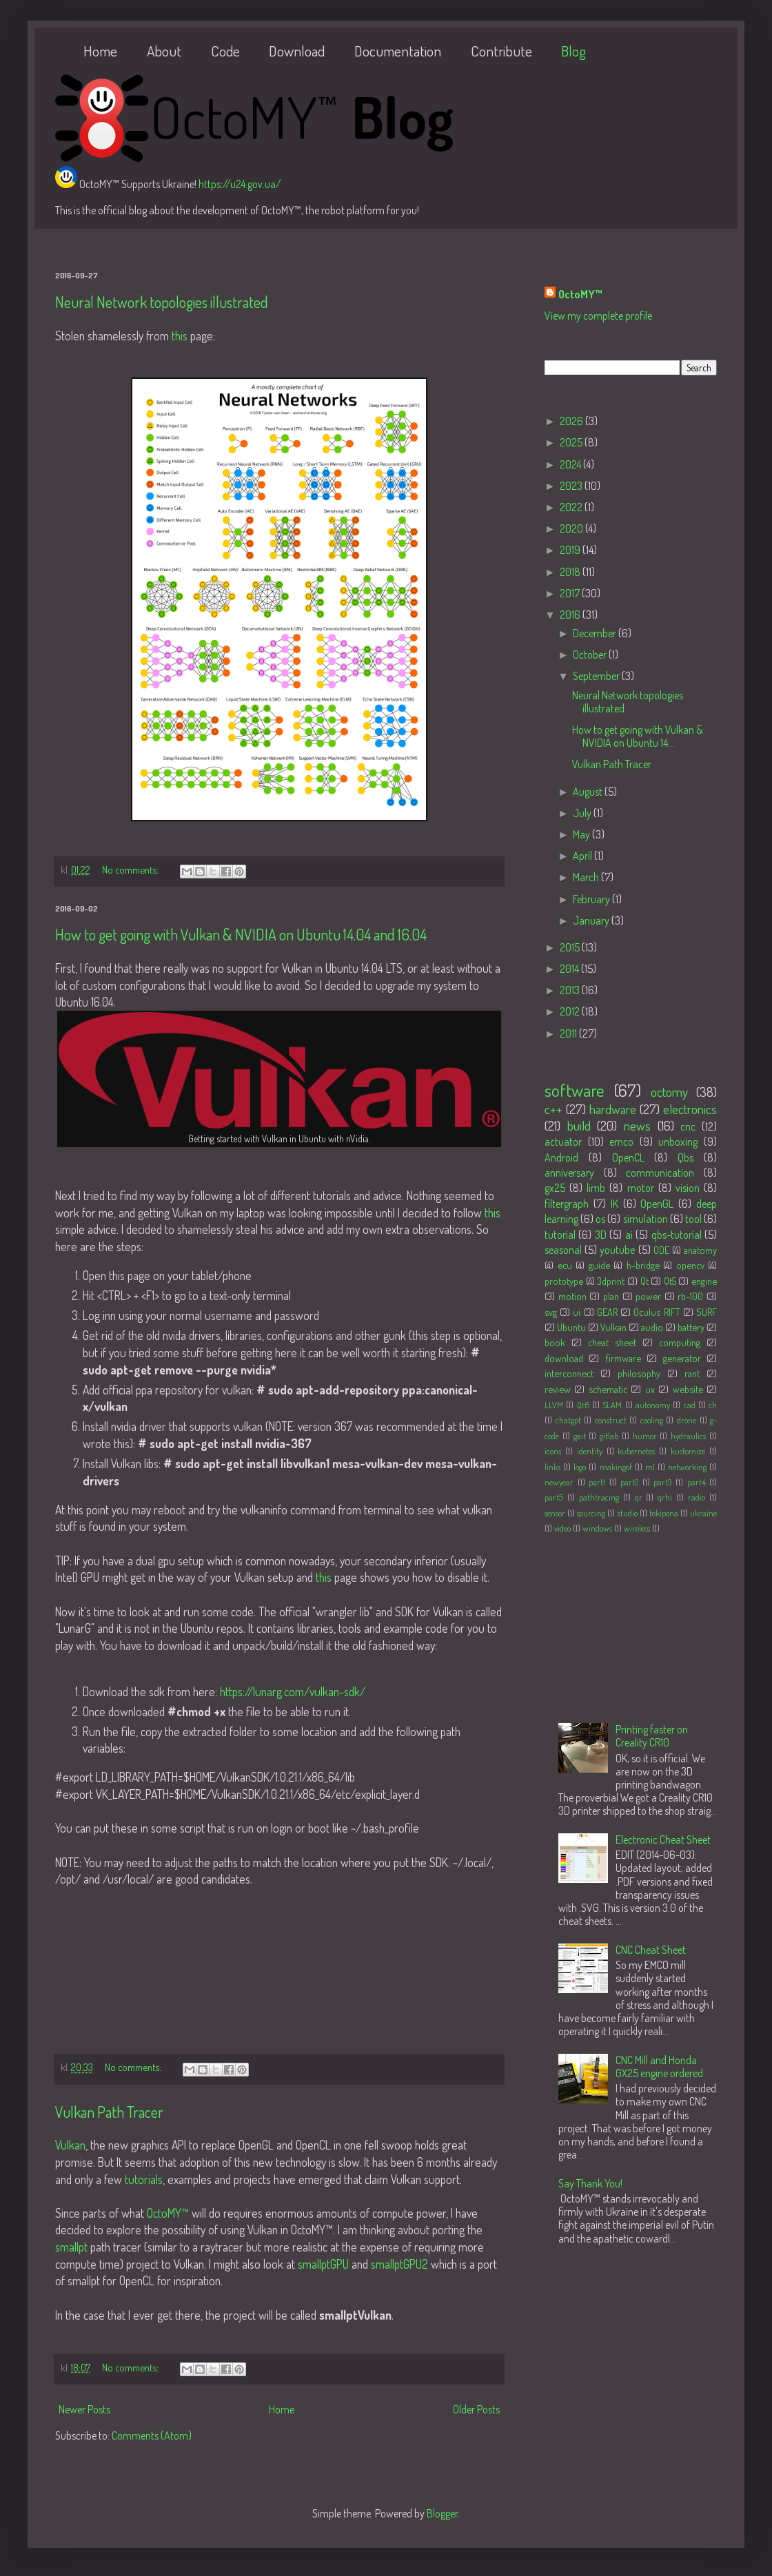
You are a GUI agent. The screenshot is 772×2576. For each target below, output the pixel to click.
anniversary (569, 1172)
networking (687, 1466)
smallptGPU (323, 2263)
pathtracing (599, 1497)
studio (628, 1512)
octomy (669, 1091)
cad (689, 1404)
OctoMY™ (168, 2212)
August (589, 791)
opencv (690, 1265)
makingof (616, 1466)
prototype (564, 1281)
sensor (555, 1512)
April (583, 856)
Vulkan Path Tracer (109, 2111)
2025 (572, 442)
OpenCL (628, 1157)
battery (691, 1327)
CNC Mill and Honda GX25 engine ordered (659, 2066)
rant (692, 1373)
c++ (553, 1108)
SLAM (612, 1404)
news (637, 1125)
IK (614, 1203)
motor (640, 1188)
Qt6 (583, 1404)
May (582, 834)
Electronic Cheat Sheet (663, 1839)
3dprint (610, 1281)
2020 (572, 528)
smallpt (71, 2246)
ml (650, 1466)
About (164, 50)
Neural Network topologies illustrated (161, 301)
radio (696, 1497)
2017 (571, 593)
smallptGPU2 (399, 2263)
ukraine (703, 1512)
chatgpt (568, 1419)
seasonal (563, 1250)
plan (611, 1296)
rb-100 (690, 1296)
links (552, 1466)
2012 (571, 1011)
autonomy (653, 1404)
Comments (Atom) (152, 2435)
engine (704, 1281)
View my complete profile (598, 315)
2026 (572, 421)
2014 (570, 969)
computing (679, 1342)
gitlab (609, 1435)
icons (553, 1450)
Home (100, 50)
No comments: (131, 869)
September (597, 676)
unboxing (678, 1141)
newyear (559, 1481)
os (600, 1219)
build (579, 1125)
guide (599, 1265)
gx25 (555, 1188)
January (592, 920)
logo (579, 1466)
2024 (571, 464)
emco (621, 1141)
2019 (571, 550)
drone (686, 1419)
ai (629, 1234)
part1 (597, 1481)
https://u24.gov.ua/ (240, 184)
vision (688, 1188)
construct (611, 1419)
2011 (569, 1033)
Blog (573, 50)
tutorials (144, 2179)
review (558, 1389)
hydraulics (688, 1435)
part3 (662, 1481)
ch (713, 1404)
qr (638, 1497)
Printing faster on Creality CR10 (652, 1735)
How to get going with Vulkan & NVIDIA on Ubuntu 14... (637, 736)
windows (597, 1528)
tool (693, 1219)
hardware (612, 1108)
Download (297, 50)
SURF (706, 1312)
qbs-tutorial (676, 1234)
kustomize (688, 1450)
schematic (608, 1389)
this (179, 335)
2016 (571, 614)
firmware (623, 1358)
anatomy (700, 1250)
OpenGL (656, 1203)
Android (561, 1157)
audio (652, 1327)
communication (660, 1172)
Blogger (442, 2513)
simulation (645, 1219)
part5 (554, 1497)
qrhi (665, 1497)
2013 (571, 990)
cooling (651, 1419)
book (555, 1342)
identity (589, 1450)
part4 (696, 1481)
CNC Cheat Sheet (651, 1950)
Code (225, 50)
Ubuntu (571, 1327)
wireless (637, 1528)
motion (572, 1296)
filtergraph (567, 1203)
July (583, 813)
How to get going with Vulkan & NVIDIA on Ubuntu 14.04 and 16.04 (241, 934)
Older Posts (476, 2409)
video (562, 1528)
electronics (690, 1108)
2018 (571, 572)
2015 (571, 947)
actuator (563, 1141)
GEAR (607, 1312)
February (592, 899)
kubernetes (636, 1450)
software (575, 1090)
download (564, 1358)
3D (601, 1234)
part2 (629, 1481)
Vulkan (70, 2144)
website (688, 1389)
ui (576, 1312)
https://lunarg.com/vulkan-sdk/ (292, 1691)
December (595, 633)
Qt (644, 1281)
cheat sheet (612, 1342)
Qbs (685, 1157)
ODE (661, 1250)
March (587, 877)
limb (596, 1188)
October (591, 654)
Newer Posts (84, 2409)
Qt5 (670, 1281)
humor (645, 1435)
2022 (572, 507)
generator (682, 1358)
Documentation (397, 50)
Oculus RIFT (656, 1312)
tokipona (663, 1512)
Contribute (501, 50)
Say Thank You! (590, 2183)
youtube (617, 1250)
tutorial (560, 1234)
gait (579, 1435)
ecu (565, 1265)
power (648, 1296)
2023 (572, 486)
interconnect (569, 1373)
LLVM (554, 1404)
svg (551, 1312)
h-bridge (643, 1265)
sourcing (591, 1512)
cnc (687, 1126)
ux (650, 1389)
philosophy (639, 1373)
